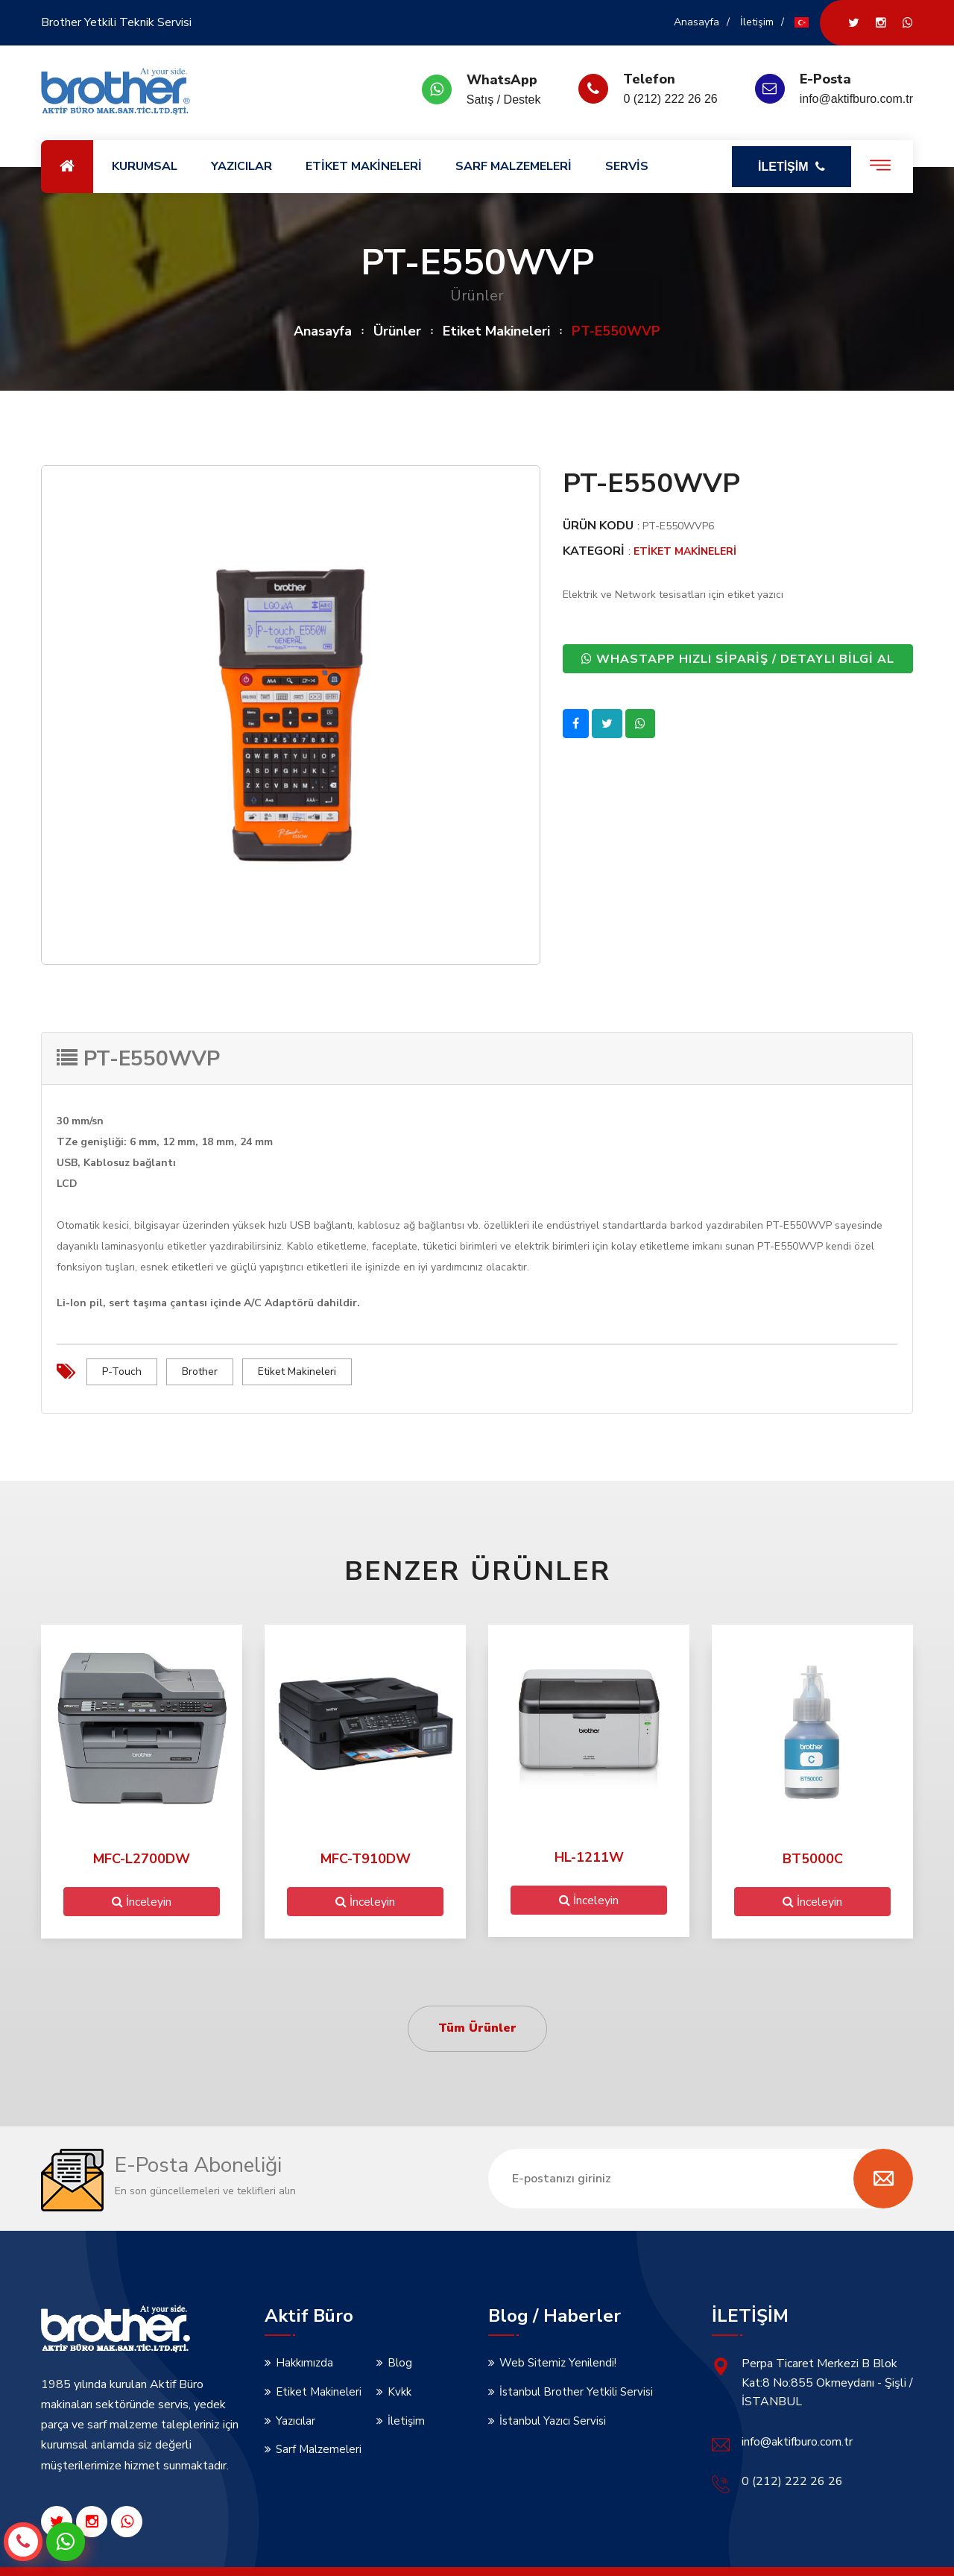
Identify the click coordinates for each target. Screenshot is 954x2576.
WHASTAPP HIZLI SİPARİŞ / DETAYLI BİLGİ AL (737, 658)
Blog (400, 2362)
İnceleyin (141, 1900)
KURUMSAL (144, 166)
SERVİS (626, 166)
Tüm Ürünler (477, 2027)
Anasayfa (696, 22)
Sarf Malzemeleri (318, 2448)
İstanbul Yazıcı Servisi (552, 2419)
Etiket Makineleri (496, 331)
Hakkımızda (304, 2362)
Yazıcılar (295, 2419)
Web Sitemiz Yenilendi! (557, 2362)
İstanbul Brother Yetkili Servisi (576, 2391)
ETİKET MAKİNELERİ (364, 166)
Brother (200, 1371)
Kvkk (399, 2391)
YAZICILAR (241, 166)
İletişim (757, 22)
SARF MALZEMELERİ (513, 166)
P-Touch (122, 1371)
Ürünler (397, 331)
